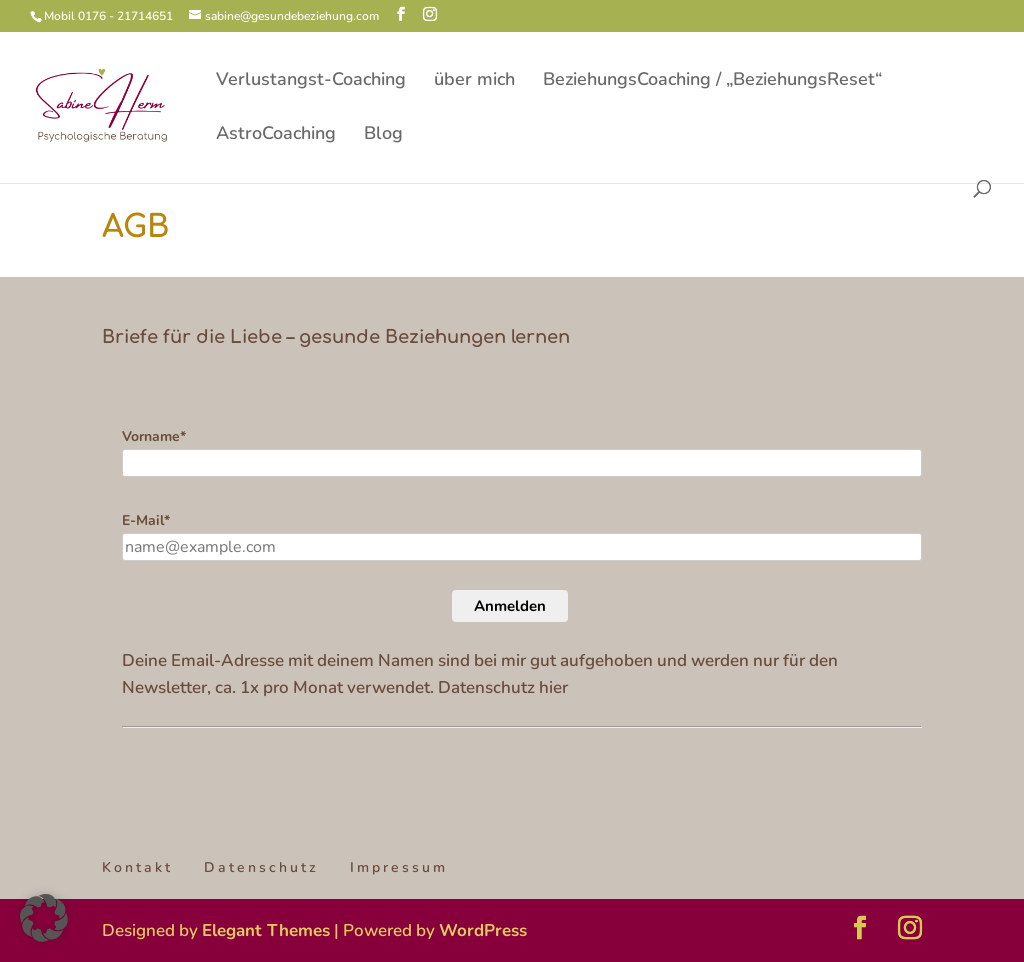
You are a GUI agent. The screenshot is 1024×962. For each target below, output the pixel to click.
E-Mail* (146, 520)
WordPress (483, 930)
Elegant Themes (266, 930)
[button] (44, 918)
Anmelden (510, 606)
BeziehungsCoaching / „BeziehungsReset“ (712, 81)
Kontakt (137, 867)
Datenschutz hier (503, 687)
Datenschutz (261, 867)
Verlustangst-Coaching (311, 81)
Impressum (399, 867)
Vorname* (154, 436)
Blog (383, 135)
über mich (474, 81)
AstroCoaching (276, 135)
